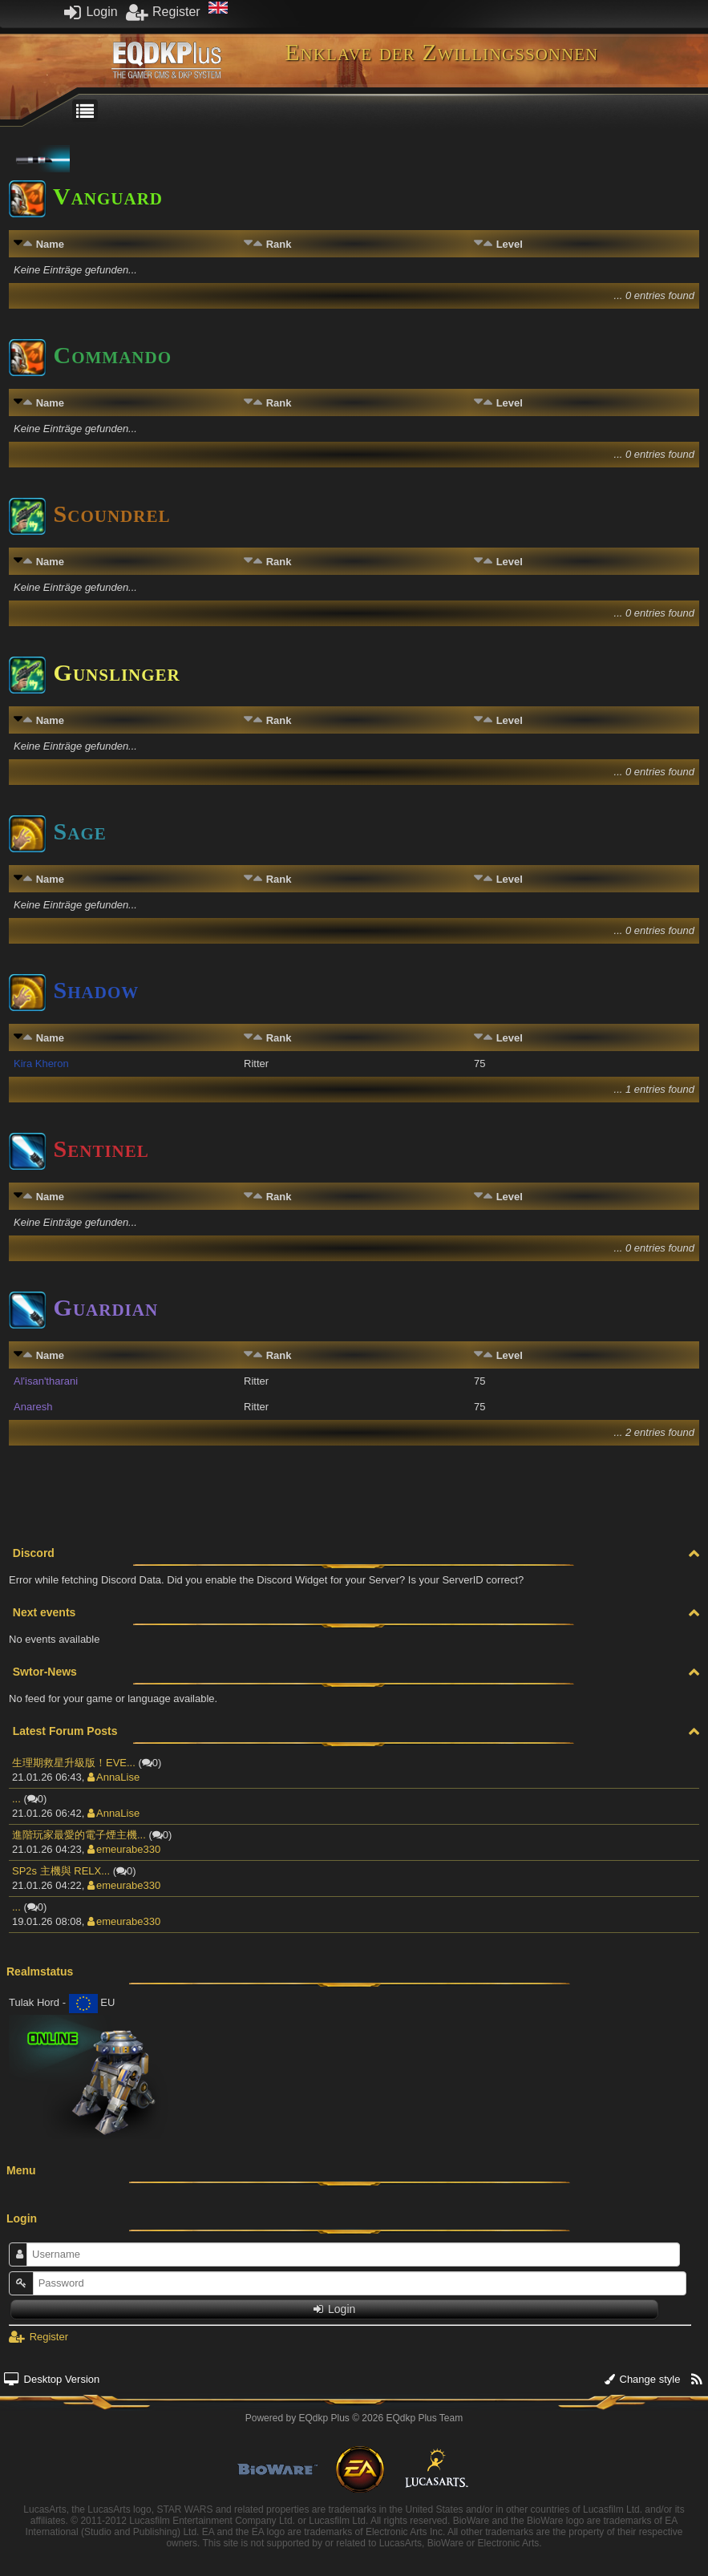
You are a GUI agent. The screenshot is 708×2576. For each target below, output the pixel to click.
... (16, 1799)
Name (50, 244)
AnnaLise (113, 1777)
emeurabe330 (123, 1849)
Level (509, 244)
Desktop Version (51, 2379)
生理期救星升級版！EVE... (74, 1763)
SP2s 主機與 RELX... (61, 1871)
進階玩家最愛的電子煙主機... (79, 1835)
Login (91, 11)
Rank (279, 244)
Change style (643, 2379)
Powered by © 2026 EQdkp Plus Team (354, 2418)
